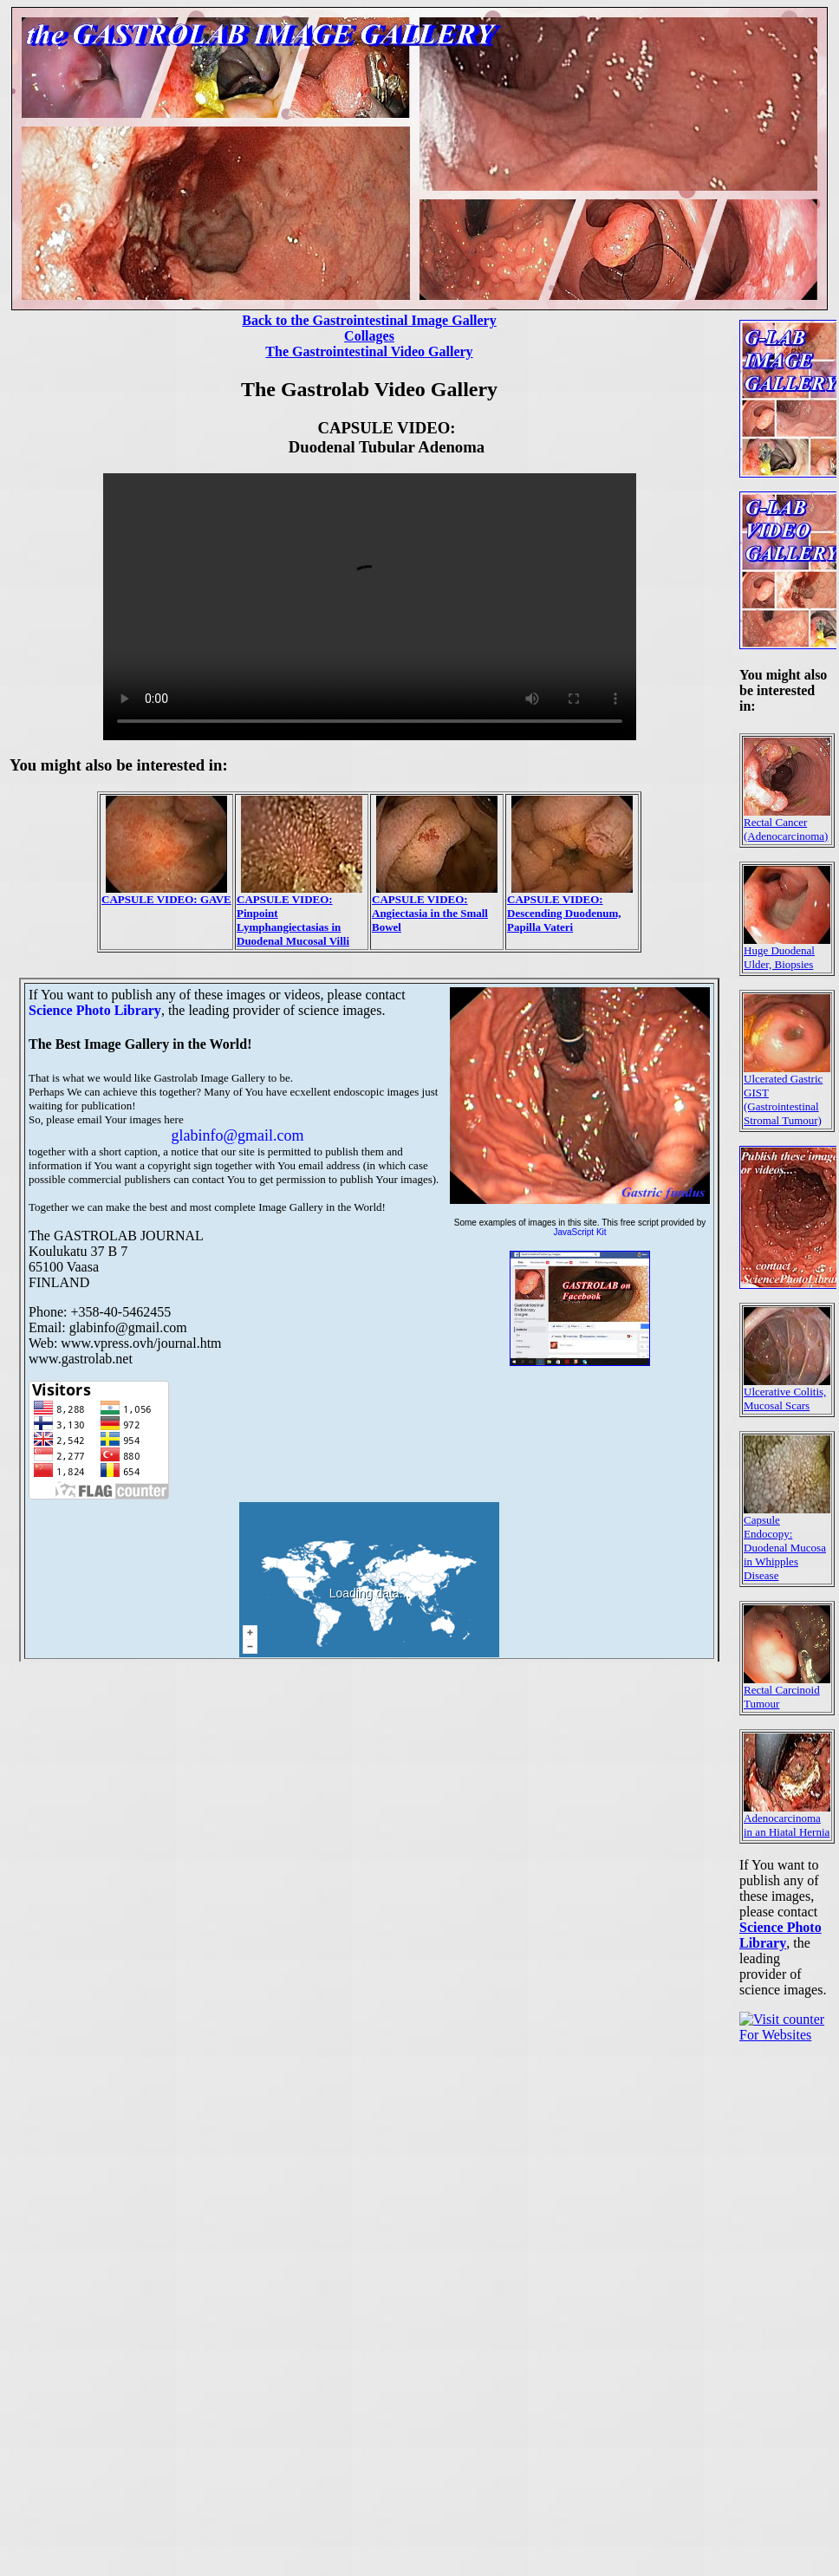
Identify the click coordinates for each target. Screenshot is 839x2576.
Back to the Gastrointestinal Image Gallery (369, 320)
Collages (369, 336)
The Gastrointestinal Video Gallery (368, 351)
